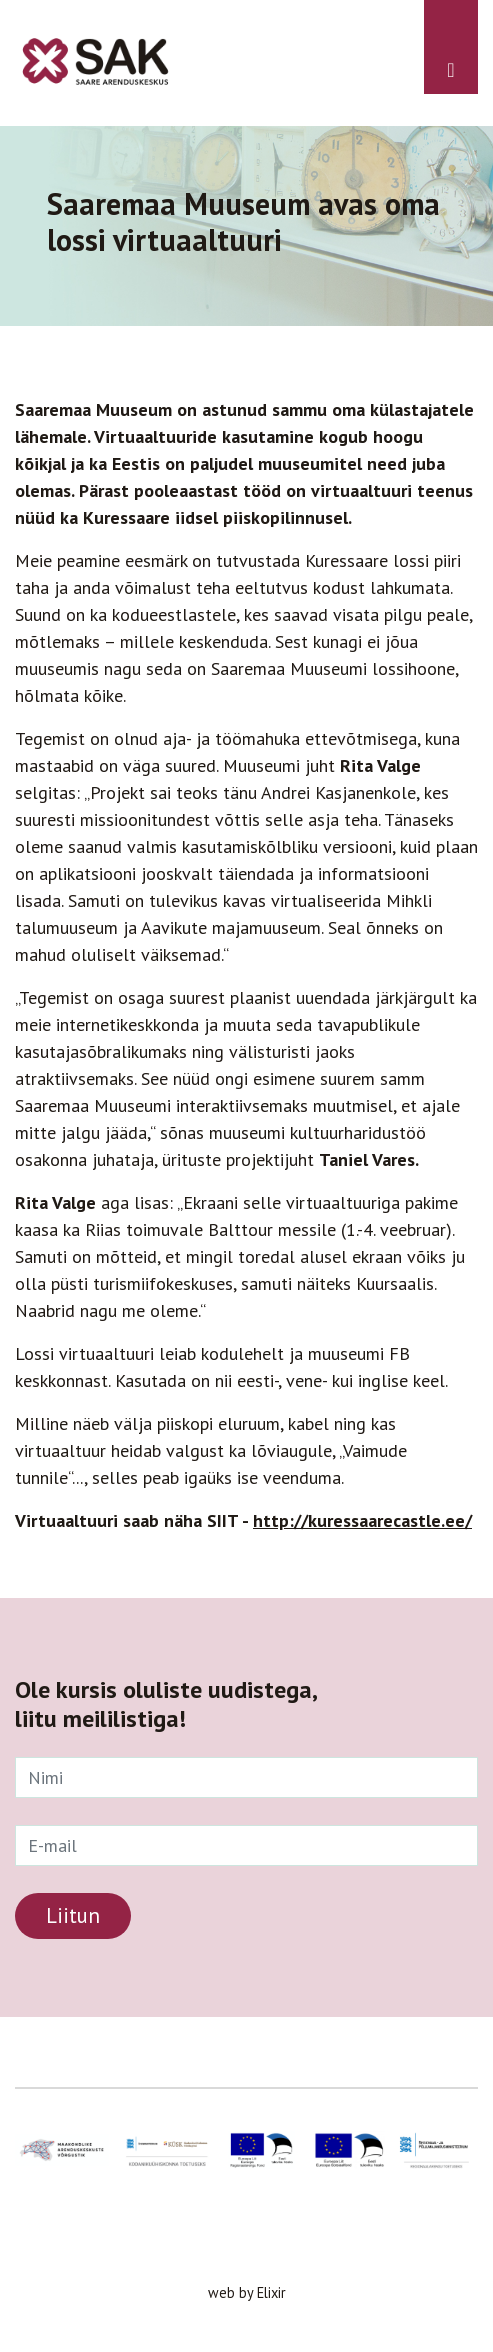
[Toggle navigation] (451, 47)
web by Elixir (247, 2292)
